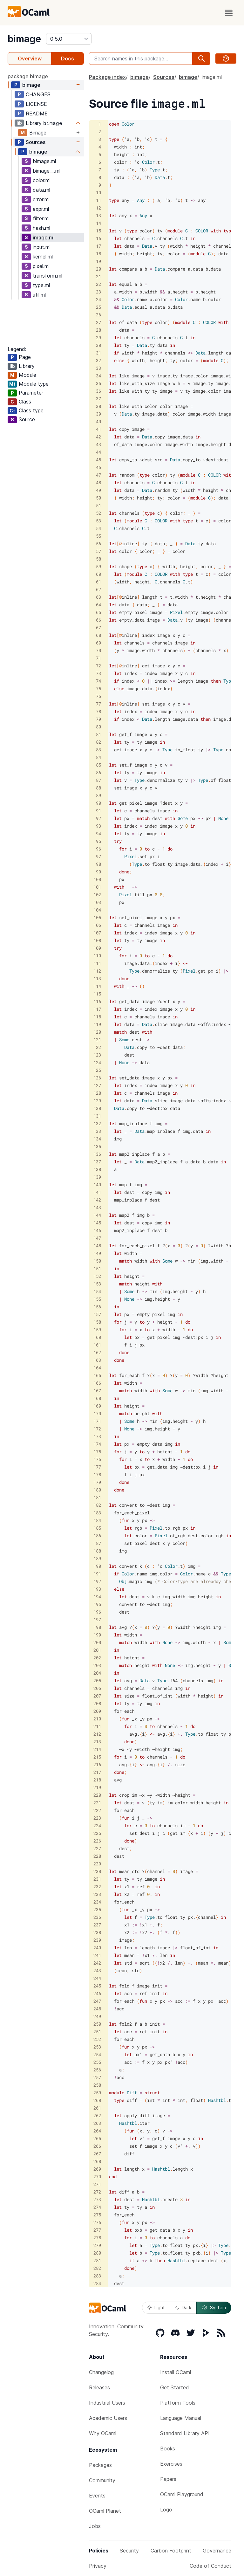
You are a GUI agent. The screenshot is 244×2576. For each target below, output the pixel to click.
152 (97, 1276)
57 (98, 551)
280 (97, 2253)
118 (97, 1017)
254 (97, 2054)
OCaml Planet (105, 2511)
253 (97, 2047)
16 (98, 238)
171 (97, 1421)
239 (97, 1940)
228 (97, 1856)
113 (97, 978)
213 (97, 1742)
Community (102, 2480)
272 (97, 2192)
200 (97, 1642)
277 (97, 2230)
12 (98, 208)
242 (97, 1963)
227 (97, 1848)
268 (97, 2161)
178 (97, 1474)
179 (97, 1482)
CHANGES (38, 94)
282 (97, 2268)
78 (98, 711)
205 (97, 1680)
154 (97, 1291)
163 (97, 1360)
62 (98, 589)
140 (97, 1184)
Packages (100, 2465)
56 (98, 544)
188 (97, 1551)
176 (97, 1459)
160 (97, 1337)
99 (98, 872)
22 (98, 284)
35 (98, 383)
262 (97, 2115)
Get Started (174, 2387)
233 (97, 1894)
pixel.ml (41, 266)
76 (98, 696)
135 (97, 1146)
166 (97, 1383)
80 (98, 727)
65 (98, 612)
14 (98, 223)
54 (98, 528)
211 (97, 1726)
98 (98, 864)
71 (98, 658)
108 (97, 940)
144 (97, 1215)
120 (97, 1032)
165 (97, 1375)
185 (97, 1528)
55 (98, 536)
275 (97, 2215)
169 (97, 1406)
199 (97, 1635)
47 (98, 475)
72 (98, 666)
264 (97, 2131)
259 (97, 2093)
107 (97, 933)
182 (97, 1505)
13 (98, 215)
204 (97, 1673)
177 (97, 1467)
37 (98, 399)
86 (98, 772)
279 (97, 2245)
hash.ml (41, 228)
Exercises (171, 2464)
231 (97, 1879)
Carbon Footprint (171, 2550)
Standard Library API (185, 2433)
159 (97, 1329)
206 (97, 1688)
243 (97, 1970)
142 (97, 1200)
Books (167, 2448)
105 (97, 917)
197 (97, 1619)
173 (97, 1436)
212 (97, 1734)
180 (97, 1490)
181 (97, 1497)
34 (98, 376)
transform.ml (47, 275)
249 (97, 2016)
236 (97, 1917)
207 (97, 1696)
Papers (168, 2479)
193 (97, 1589)
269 (97, 2169)
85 (98, 765)
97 (98, 856)
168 (97, 1398)
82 (98, 742)
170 (97, 1413)
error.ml (41, 199)
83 (98, 750)
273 (97, 2199)
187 (97, 1543)
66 (98, 620)
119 (97, 1024)
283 (97, 2276)
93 (98, 826)
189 (97, 1558)
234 (97, 1902)
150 (97, 1261)
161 (97, 1345)
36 (98, 391)
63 (98, 597)
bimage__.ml (46, 171)
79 (98, 719)
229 (97, 1864)
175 (97, 1452)
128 (97, 1093)
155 (97, 1299)
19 (98, 261)
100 (97, 879)
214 (97, 1749)
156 (97, 1307)
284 (97, 2283)
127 (97, 1085)
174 (97, 1444)
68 (98, 635)
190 (97, 1566)
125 (97, 1070)
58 (98, 559)
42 (98, 437)
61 (98, 582)
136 (97, 1154)
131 (97, 1116)
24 (98, 299)
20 (98, 269)
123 (97, 1055)
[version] (69, 39)
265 (97, 2138)
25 (98, 307)
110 (97, 956)
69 (98, 643)
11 (98, 200)
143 (97, 1207)
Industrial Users (107, 2403)
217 (97, 1772)
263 (97, 2123)
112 (97, 971)
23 (98, 292)
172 (97, 1429)
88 (98, 788)
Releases (99, 2387)
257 (97, 2077)
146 (97, 1230)
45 (98, 460)
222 (97, 1810)
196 (97, 1612)
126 (97, 1078)
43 (98, 444)
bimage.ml (44, 161)
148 (97, 1246)
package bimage (28, 76)
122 (97, 1047)
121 (97, 1040)
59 (98, 566)
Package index (107, 77)
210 (97, 1719)
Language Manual (180, 2418)
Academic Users (108, 2418)
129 (97, 1101)
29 (98, 337)
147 (97, 1238)
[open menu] (229, 13)
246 (97, 1993)
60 (98, 574)
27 (98, 322)
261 (97, 2108)
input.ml (42, 247)
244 (97, 1978)
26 (98, 315)
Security (129, 2550)
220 (97, 1795)
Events (97, 2495)
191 (97, 1574)
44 (98, 452)
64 (98, 605)
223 (97, 1818)
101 (97, 887)
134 (97, 1139)
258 (97, 2085)
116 (97, 1001)
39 (98, 414)
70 (98, 650)
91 (98, 811)
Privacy (97, 2566)
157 (97, 1314)
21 (98, 276)
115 (97, 994)
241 (97, 1955)
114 (97, 986)
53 (98, 521)
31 (98, 353)
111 (97, 963)
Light (156, 2307)
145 (97, 1223)
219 (97, 1787)
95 (98, 841)
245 (97, 1986)
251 (97, 2031)
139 (97, 1177)
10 (98, 192)
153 (97, 1284)
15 (98, 231)
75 (98, 688)
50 (98, 498)
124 (97, 1062)
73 (98, 673)
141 (97, 1192)
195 (97, 1604)
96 (98, 849)
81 (98, 734)
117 (97, 1009)
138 (97, 1169)
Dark (183, 2307)
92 (98, 818)
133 (97, 1131)
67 (98, 627)
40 (98, 421)
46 (98, 467)
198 (97, 1627)
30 (98, 345)
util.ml (39, 295)
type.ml (41, 285)
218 (97, 1780)
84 (98, 757)
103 (97, 902)
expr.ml (41, 209)
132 (97, 1123)
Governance (217, 2550)
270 (97, 2176)
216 (97, 1764)
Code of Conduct (210, 2566)
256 (97, 2070)
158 (97, 1322)
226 (97, 1841)
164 (97, 1368)
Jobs (95, 2526)
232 (97, 1887)
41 (98, 429)
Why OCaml (102, 2433)
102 (97, 895)
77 (98, 704)
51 (98, 505)
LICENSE (36, 104)
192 (97, 1581)
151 (97, 1268)
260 (97, 2100)
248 (97, 2009)
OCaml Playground (181, 2494)
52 (98, 513)
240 (97, 1948)
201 (97, 1650)
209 (97, 1711)
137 (97, 1162)
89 (98, 795)
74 (98, 681)
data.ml (41, 190)
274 (97, 2207)
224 (97, 1825)
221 (97, 1803)
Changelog (101, 2372)
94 (98, 833)
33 (98, 368)
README (37, 113)
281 (97, 2260)
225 (97, 1833)
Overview (30, 58)
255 (97, 2062)
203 (97, 1665)
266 (97, 2146)
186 (97, 1536)
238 (97, 1932)
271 (97, 2184)
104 (97, 910)
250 (97, 2024)
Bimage (37, 132)
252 (97, 2039)
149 (97, 1253)
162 (97, 1352)
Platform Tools (177, 2403)
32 (98, 360)
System (214, 2308)
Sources (35, 142)
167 (97, 1391)
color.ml (42, 180)
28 (98, 330)
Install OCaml (175, 2372)
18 (98, 254)
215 (97, 1757)
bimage (24, 39)
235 (97, 1909)
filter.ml (41, 218)
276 (97, 2222)
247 (97, 2001)
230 (97, 1871)
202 (97, 1658)
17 (98, 246)
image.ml (44, 237)
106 (97, 925)
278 (97, 2238)
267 (97, 2154)
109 (97, 948)
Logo (166, 2509)
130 (97, 1108)
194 (97, 1597)
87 (98, 780)
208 (97, 1703)
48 (98, 482)
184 (97, 1520)
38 (98, 406)
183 (97, 1513)
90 (98, 803)
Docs (67, 58)
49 (98, 490)
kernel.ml (43, 256)
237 (97, 1925)
